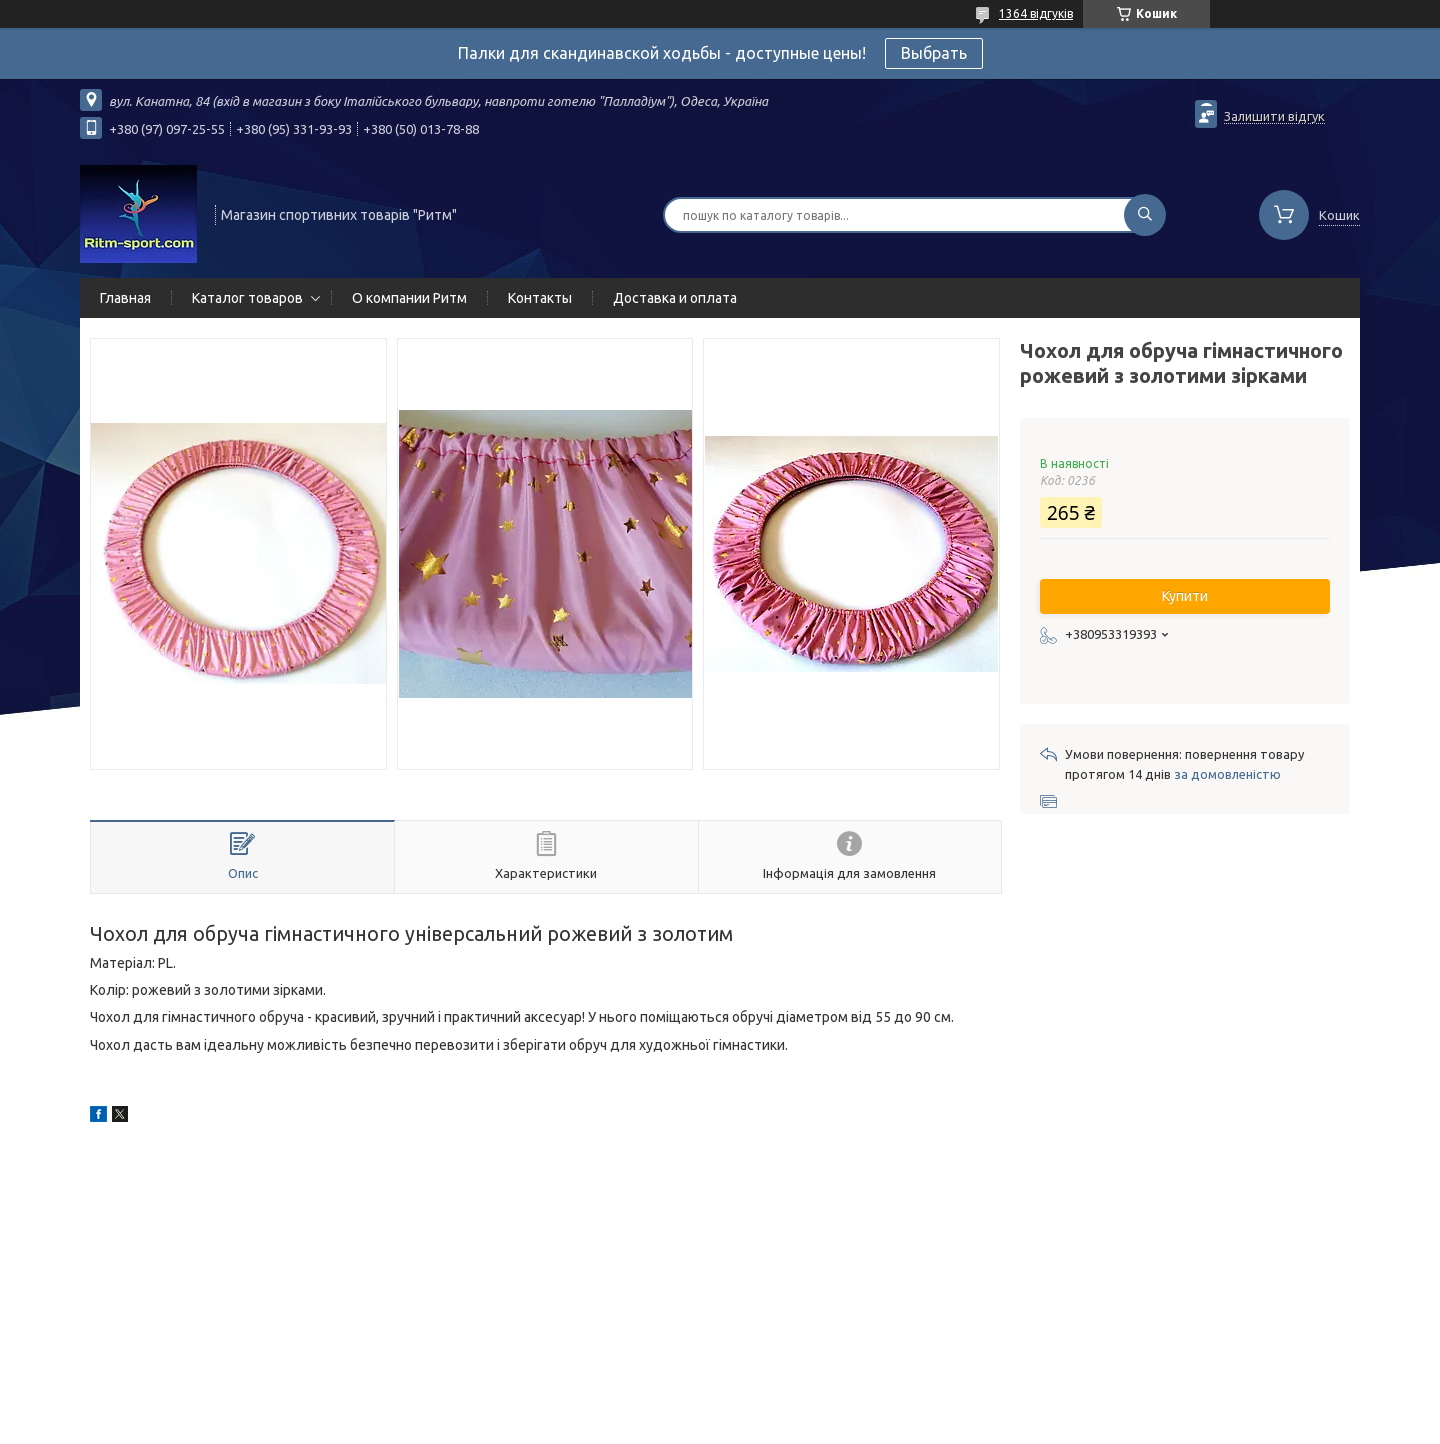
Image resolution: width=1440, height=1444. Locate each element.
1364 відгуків (1036, 13)
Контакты (540, 298)
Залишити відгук (1274, 116)
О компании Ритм (409, 298)
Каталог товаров (247, 298)
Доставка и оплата (675, 298)
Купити (1185, 596)
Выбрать (934, 53)
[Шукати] (1145, 215)
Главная (125, 298)
